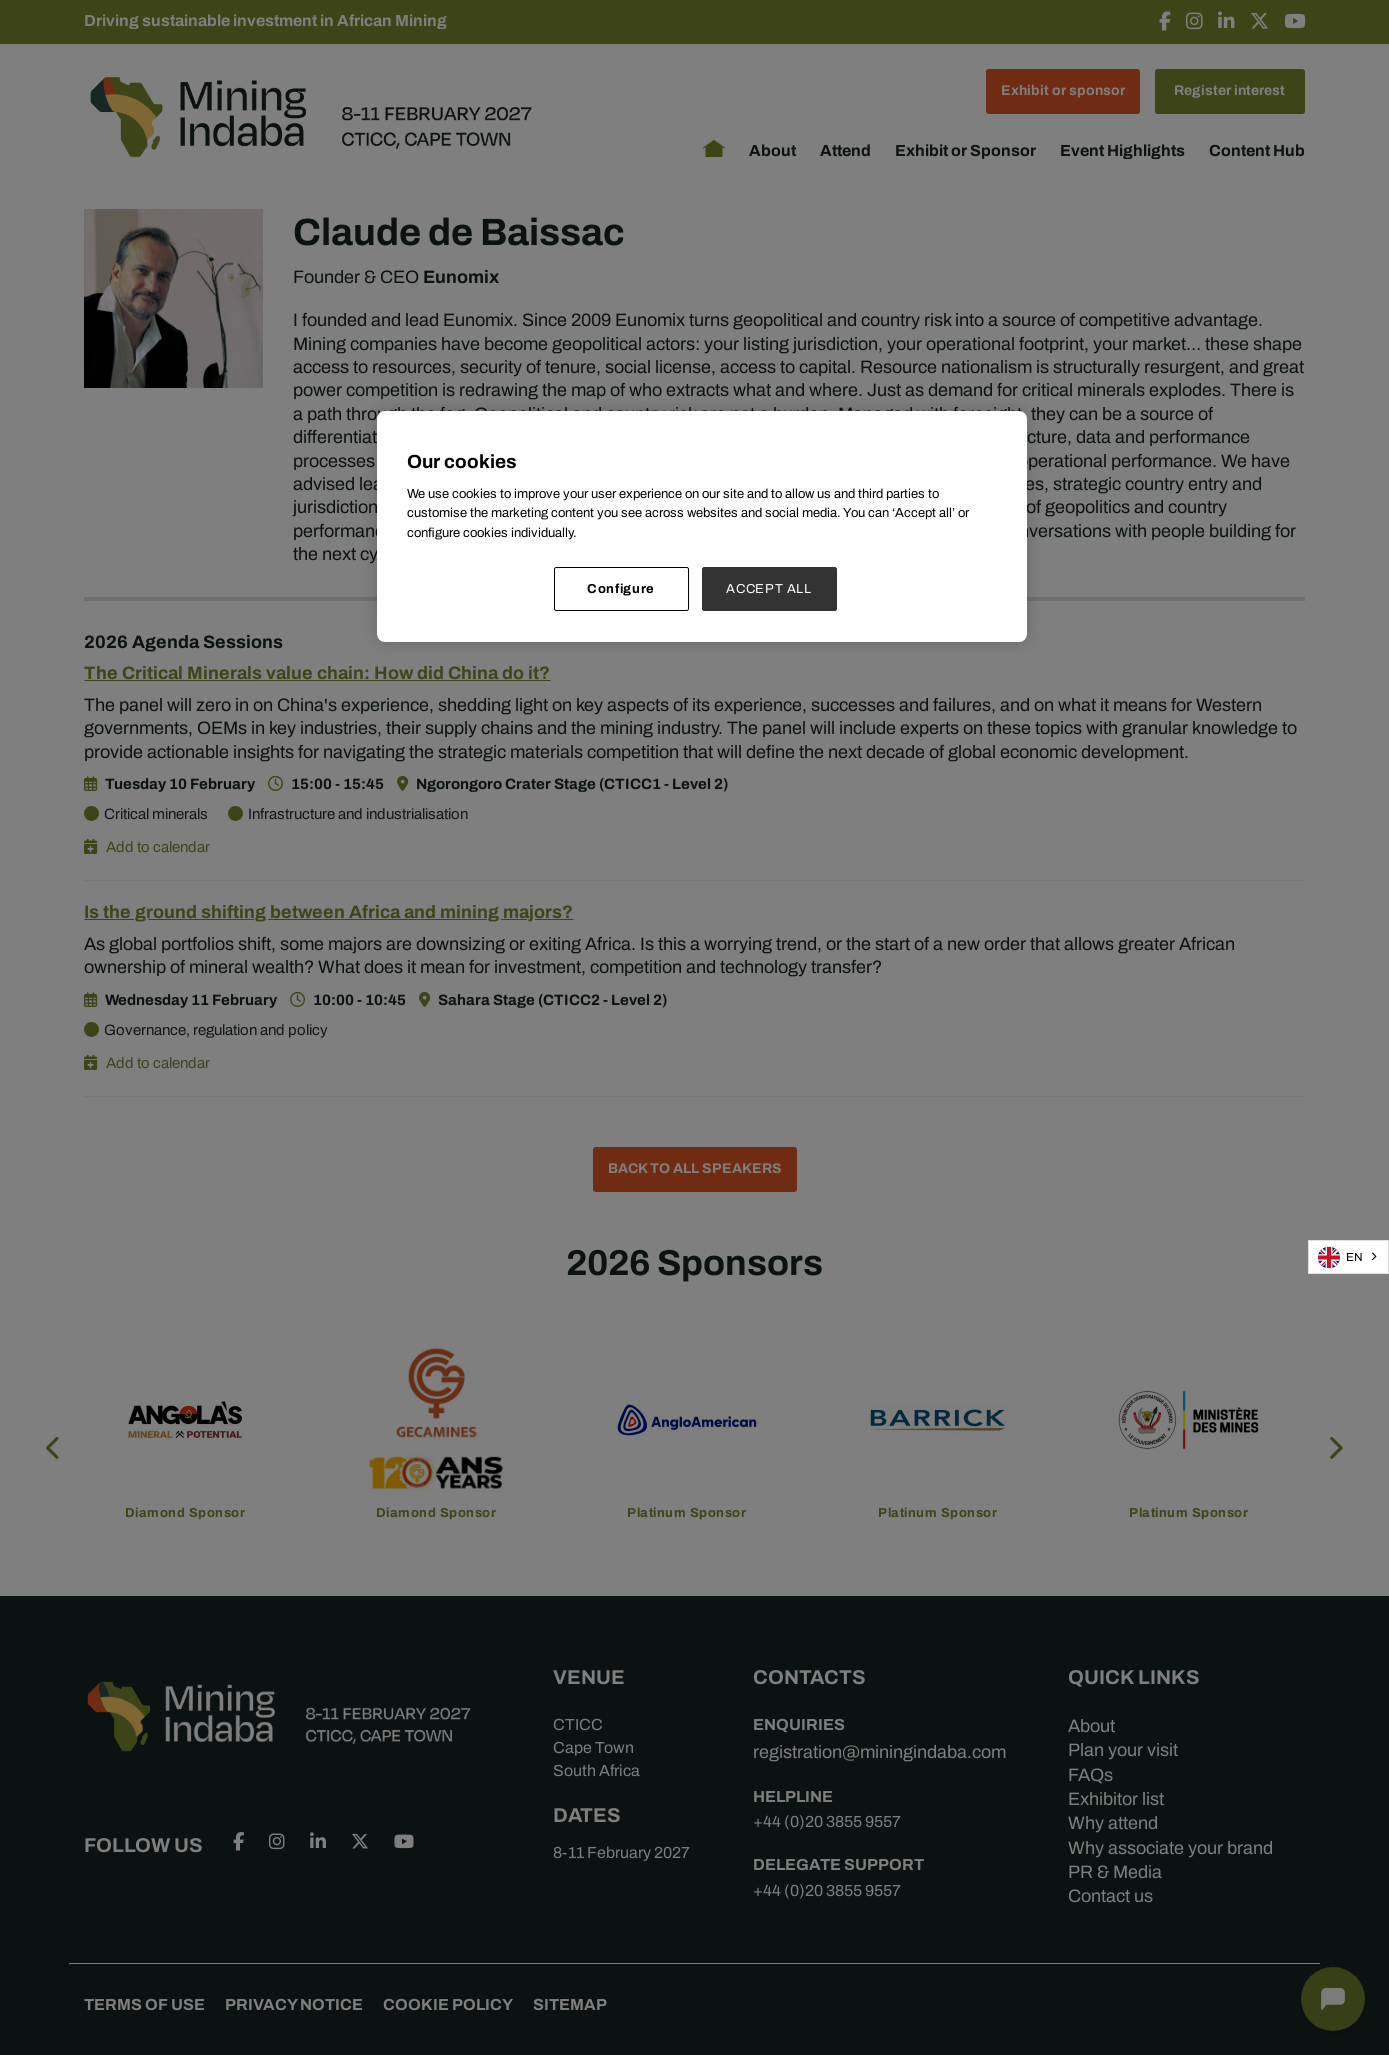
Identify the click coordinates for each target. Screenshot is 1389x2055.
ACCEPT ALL (769, 588)
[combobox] (1348, 1257)
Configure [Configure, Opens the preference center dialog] (621, 588)
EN (1340, 1257)
